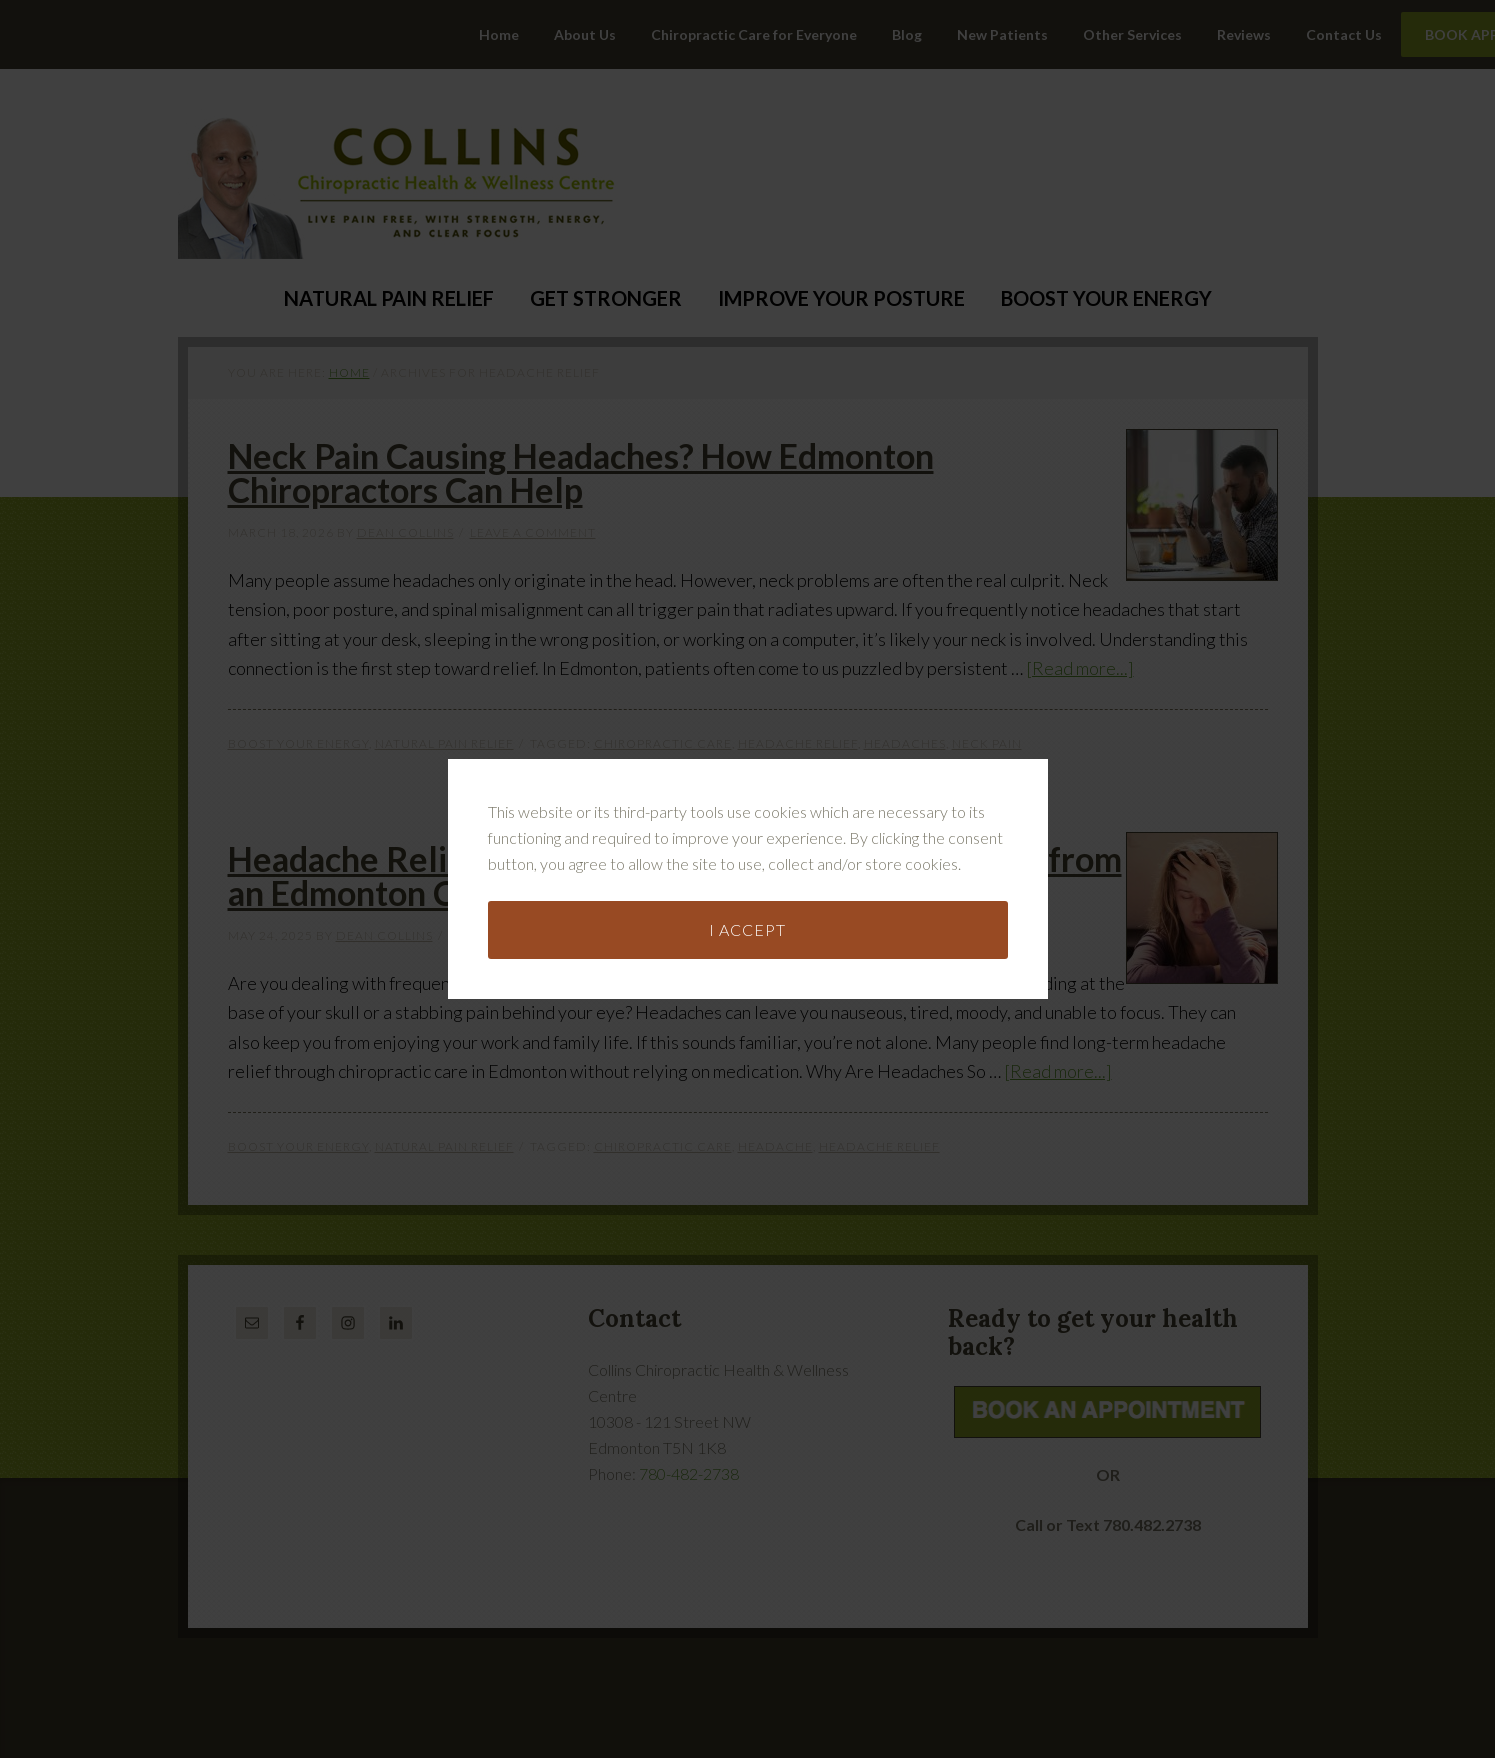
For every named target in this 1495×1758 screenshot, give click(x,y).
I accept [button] (747, 842)
